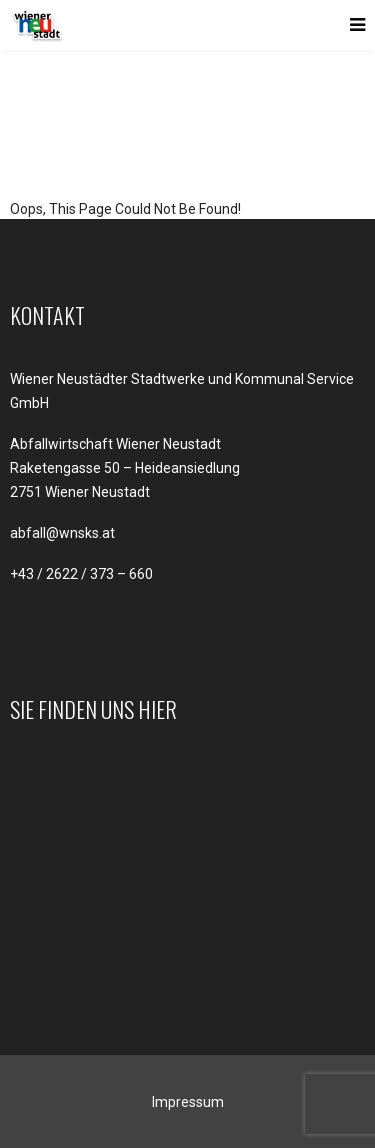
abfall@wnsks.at (62, 533)
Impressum (188, 1102)
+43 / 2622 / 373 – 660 (81, 574)
